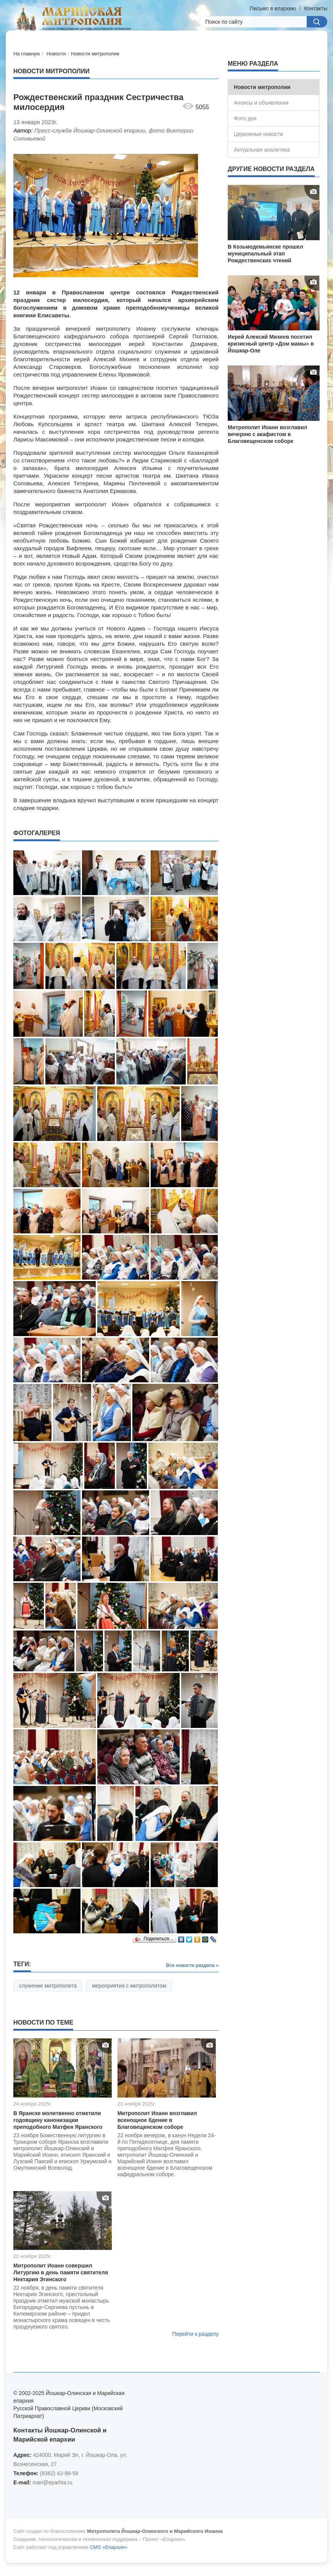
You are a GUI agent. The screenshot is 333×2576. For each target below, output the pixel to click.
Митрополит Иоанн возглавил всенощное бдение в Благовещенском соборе (157, 2120)
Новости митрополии (95, 54)
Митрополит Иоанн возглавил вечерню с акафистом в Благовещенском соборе (267, 434)
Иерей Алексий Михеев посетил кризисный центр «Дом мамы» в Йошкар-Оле (271, 344)
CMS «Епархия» (108, 2547)
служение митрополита (48, 1986)
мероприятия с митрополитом (129, 1986)
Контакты (315, 8)
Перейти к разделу (195, 2334)
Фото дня (245, 118)
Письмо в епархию (273, 8)
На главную (26, 54)
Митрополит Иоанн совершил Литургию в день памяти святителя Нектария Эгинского (60, 2272)
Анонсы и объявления (261, 103)
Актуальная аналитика (262, 150)
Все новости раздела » (192, 1965)
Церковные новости (258, 134)
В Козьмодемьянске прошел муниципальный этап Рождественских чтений (265, 253)
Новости (56, 54)
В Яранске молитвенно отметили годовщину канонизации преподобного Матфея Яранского (57, 2120)
